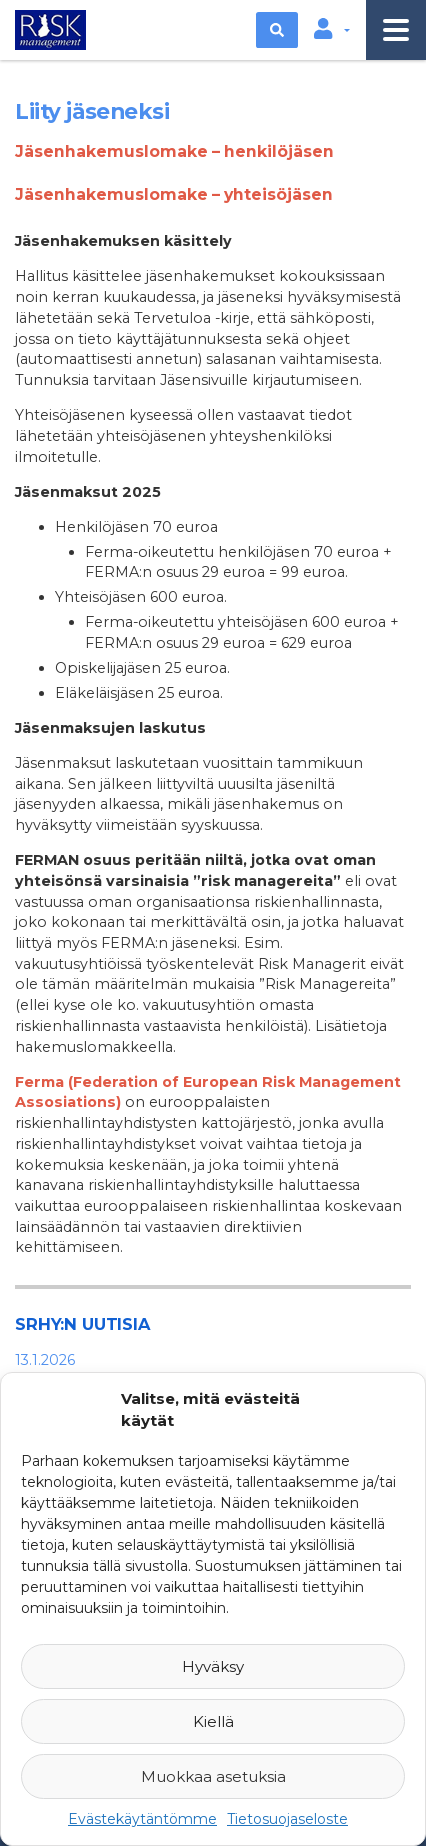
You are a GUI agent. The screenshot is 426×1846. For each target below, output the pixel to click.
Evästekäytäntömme (142, 1819)
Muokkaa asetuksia (213, 1776)
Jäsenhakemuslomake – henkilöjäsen (174, 151)
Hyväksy (213, 1666)
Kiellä (213, 1721)
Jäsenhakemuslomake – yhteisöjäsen (174, 194)
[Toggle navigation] (396, 30)
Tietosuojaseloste (287, 1819)
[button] (332, 30)
